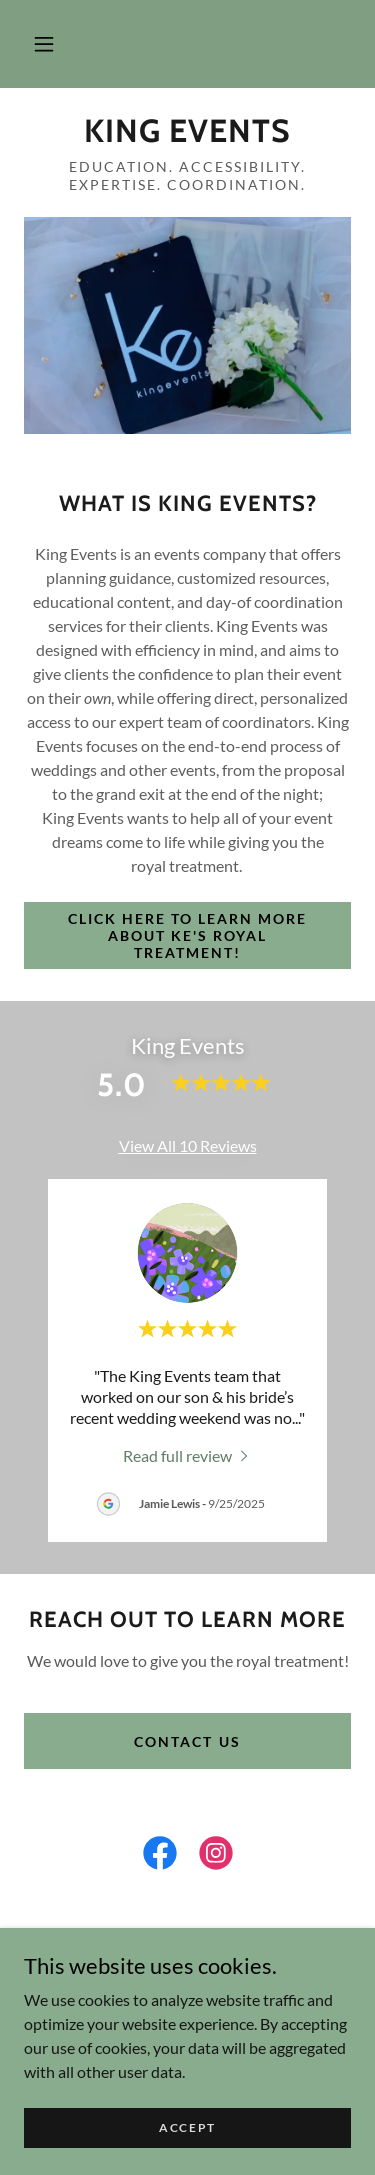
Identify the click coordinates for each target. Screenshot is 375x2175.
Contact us (187, 1741)
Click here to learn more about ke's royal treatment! (187, 935)
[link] (187, 131)
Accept (187, 2127)
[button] (44, 44)
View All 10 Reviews (188, 1145)
